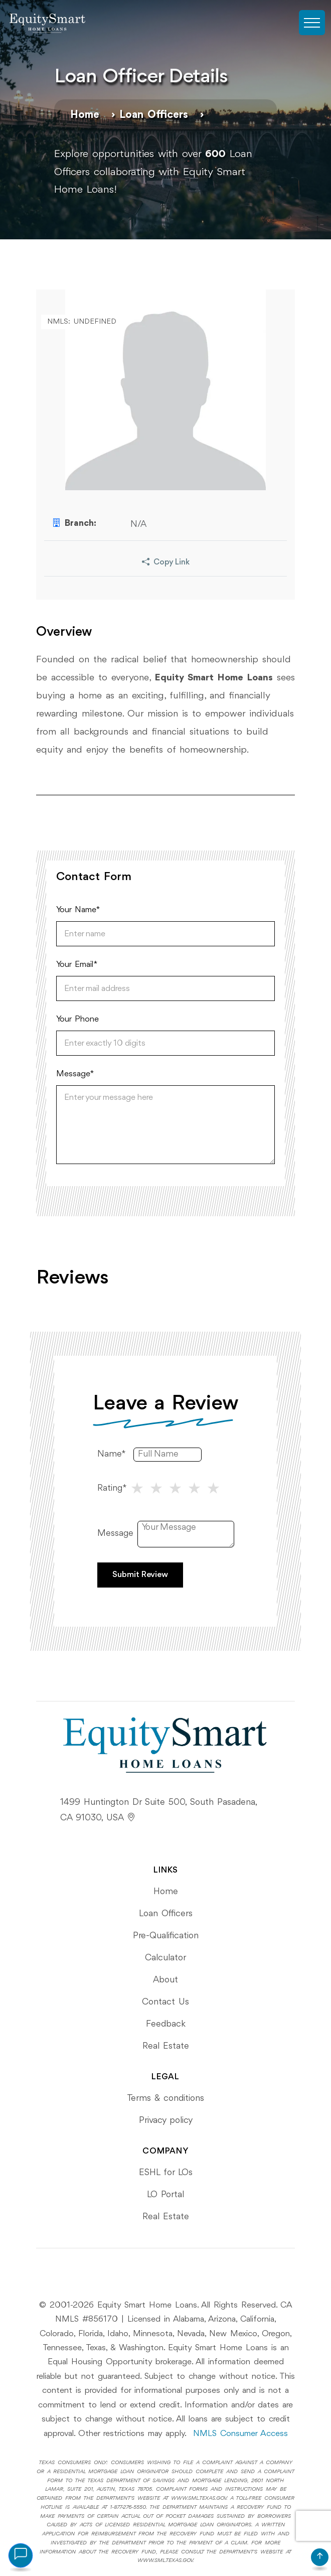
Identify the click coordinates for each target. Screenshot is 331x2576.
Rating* (112, 1488)
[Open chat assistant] (21, 2555)
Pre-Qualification (166, 1935)
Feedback (166, 2024)
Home (84, 114)
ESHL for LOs (166, 2172)
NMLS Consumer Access (240, 2433)
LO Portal (165, 2194)
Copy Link (166, 562)
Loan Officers (153, 114)
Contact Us (165, 2002)
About (165, 1979)
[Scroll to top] (319, 2557)
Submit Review (140, 1574)
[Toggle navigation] (312, 22)
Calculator (165, 1957)
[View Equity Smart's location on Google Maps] (131, 1817)
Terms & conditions (165, 2098)
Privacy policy (166, 2120)
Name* (111, 1454)
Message (115, 1533)
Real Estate (165, 2046)
